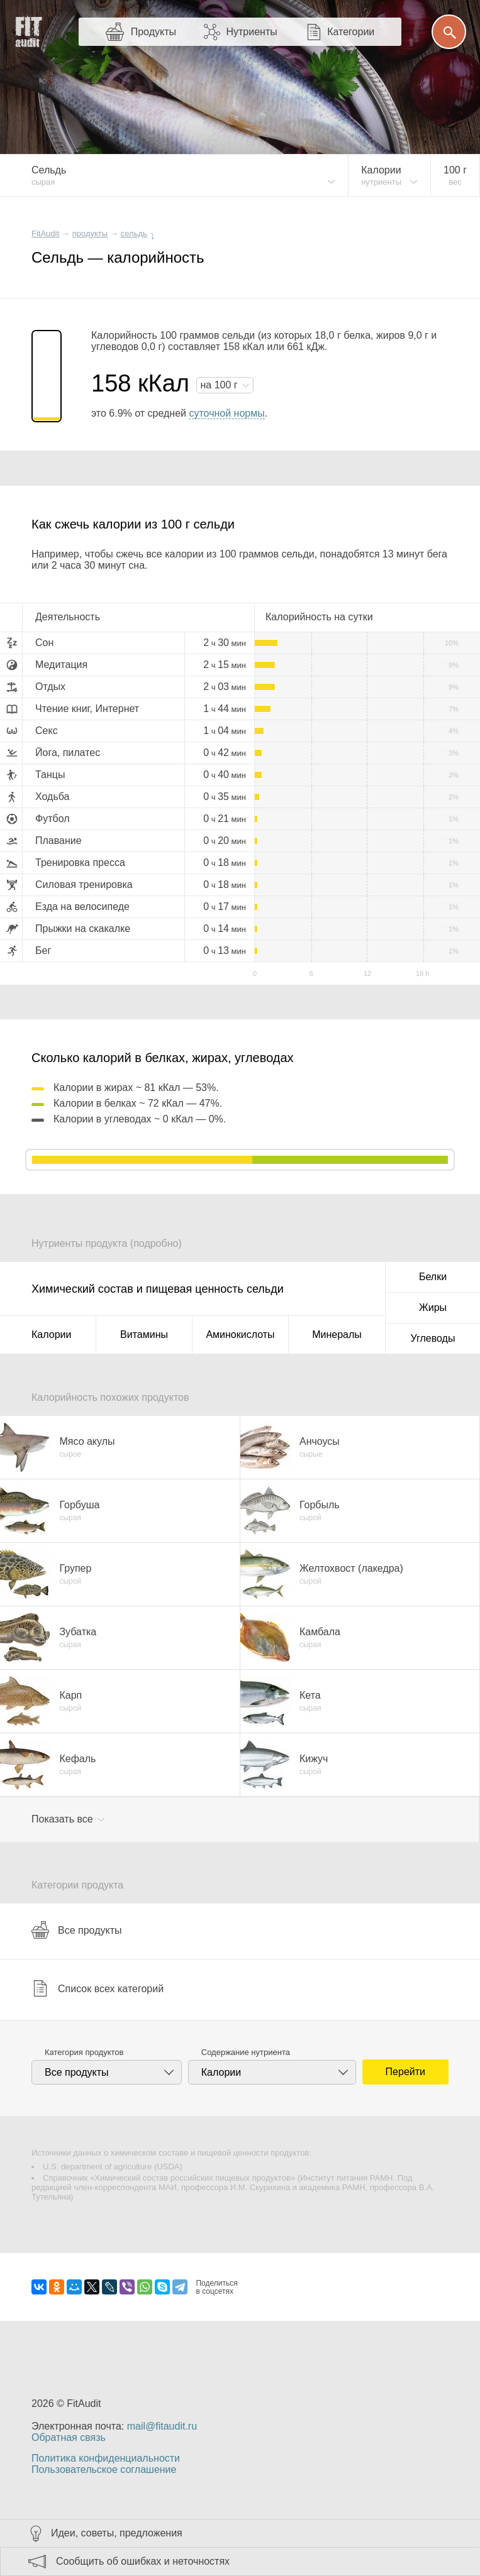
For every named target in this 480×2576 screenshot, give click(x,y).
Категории (350, 31)
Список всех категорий (97, 1988)
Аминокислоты (240, 1334)
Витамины (144, 1334)
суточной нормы (226, 413)
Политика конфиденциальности (105, 2458)
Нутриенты (251, 31)
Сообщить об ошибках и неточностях (143, 2561)
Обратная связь (68, 2437)
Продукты (153, 31)
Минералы (337, 1334)
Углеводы (433, 1338)
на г (220, 385)
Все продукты (76, 1930)
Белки (433, 1276)
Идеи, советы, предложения (116, 2533)
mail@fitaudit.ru (162, 2426)
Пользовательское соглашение (103, 2469)
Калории (51, 1334)
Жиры (433, 1307)
